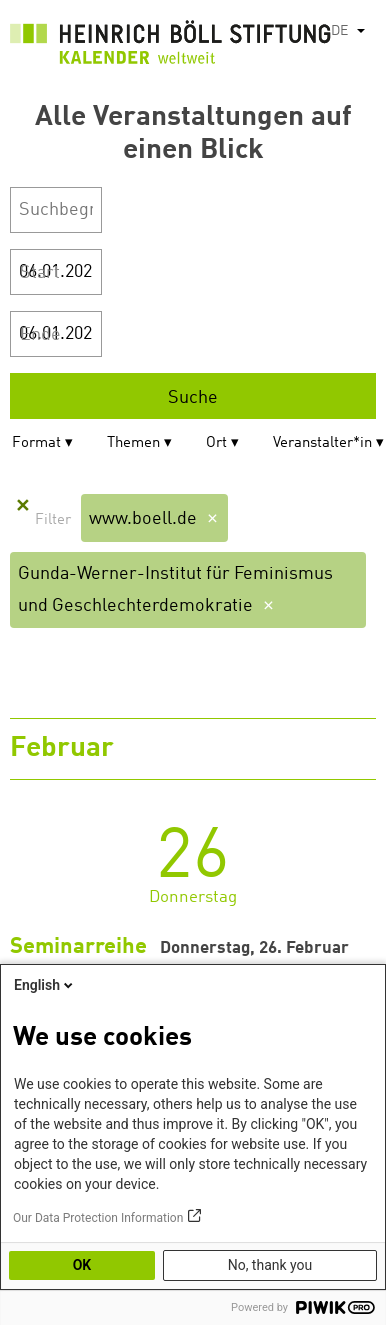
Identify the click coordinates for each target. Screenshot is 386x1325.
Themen (133, 443)
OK (82, 1265)
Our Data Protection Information (98, 1218)
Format (36, 443)
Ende (40, 335)
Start (40, 273)
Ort (216, 443)
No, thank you (270, 1265)
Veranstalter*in (322, 443)
